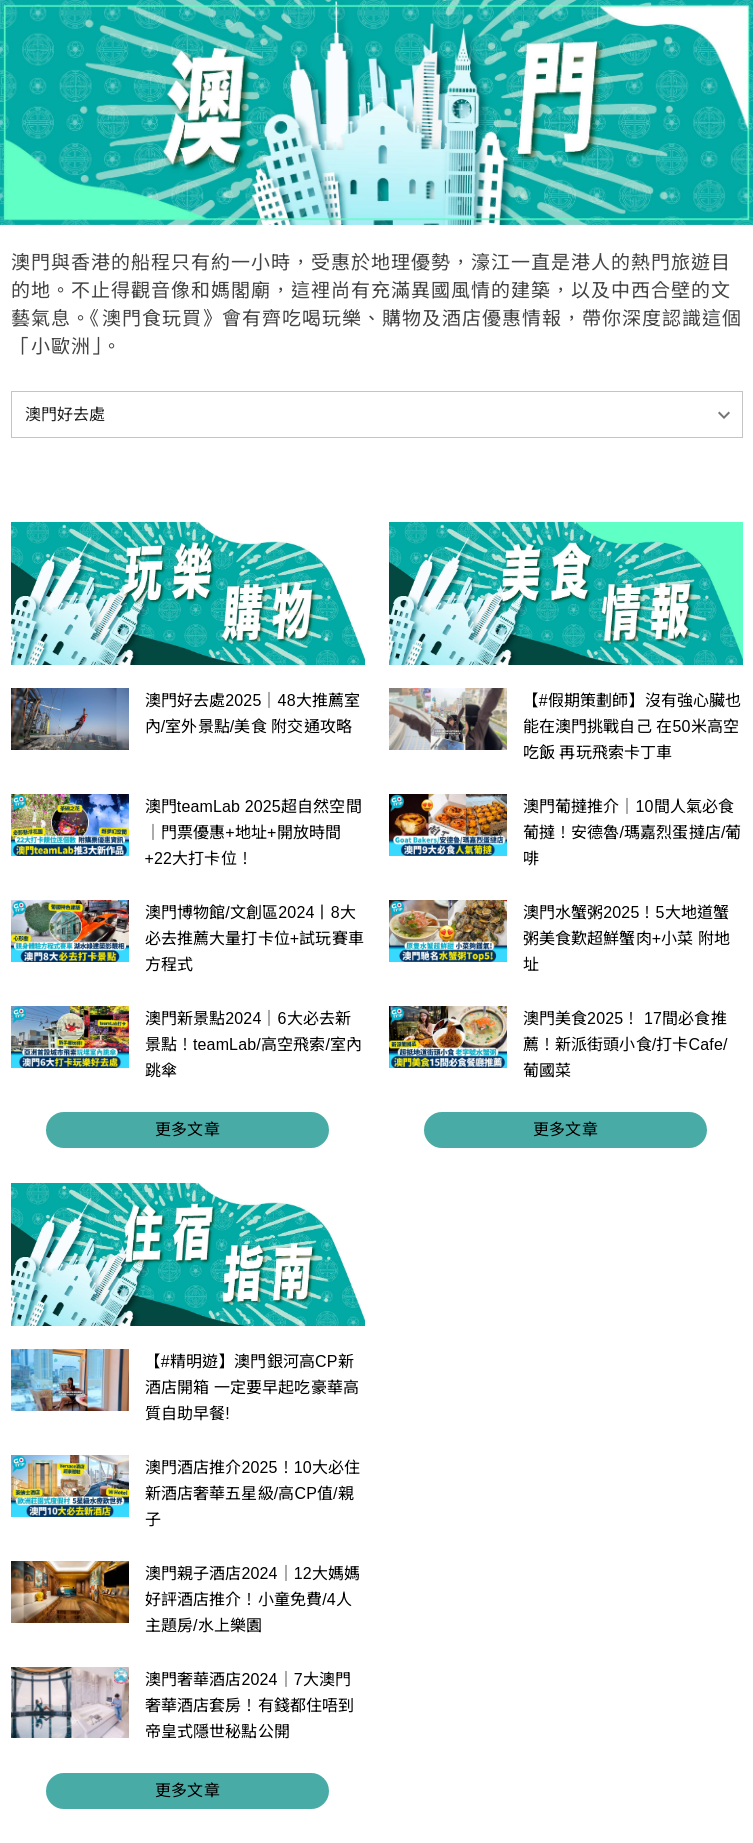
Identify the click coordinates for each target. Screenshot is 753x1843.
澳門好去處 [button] (65, 414)
